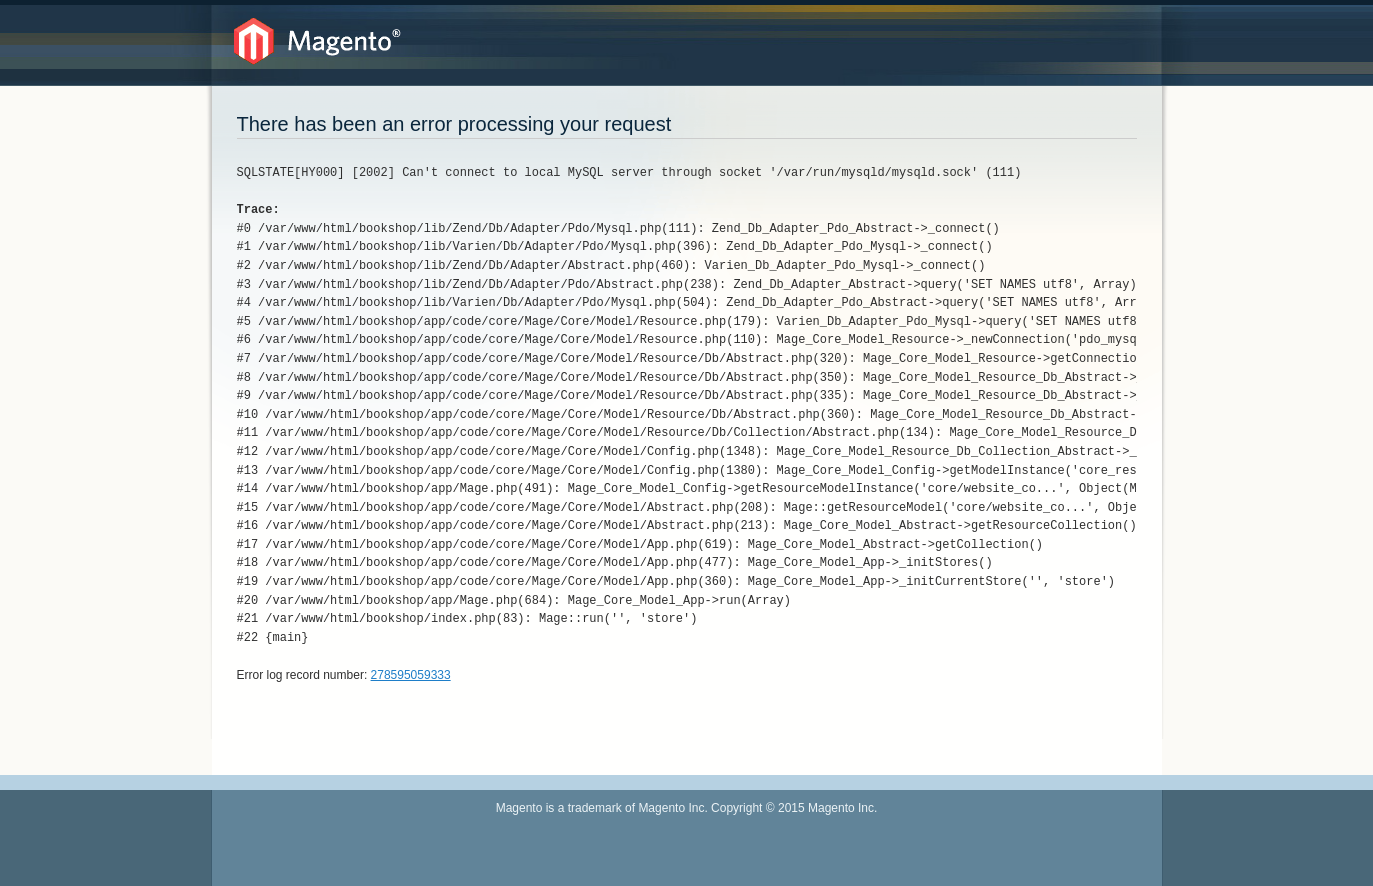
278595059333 (411, 675)
